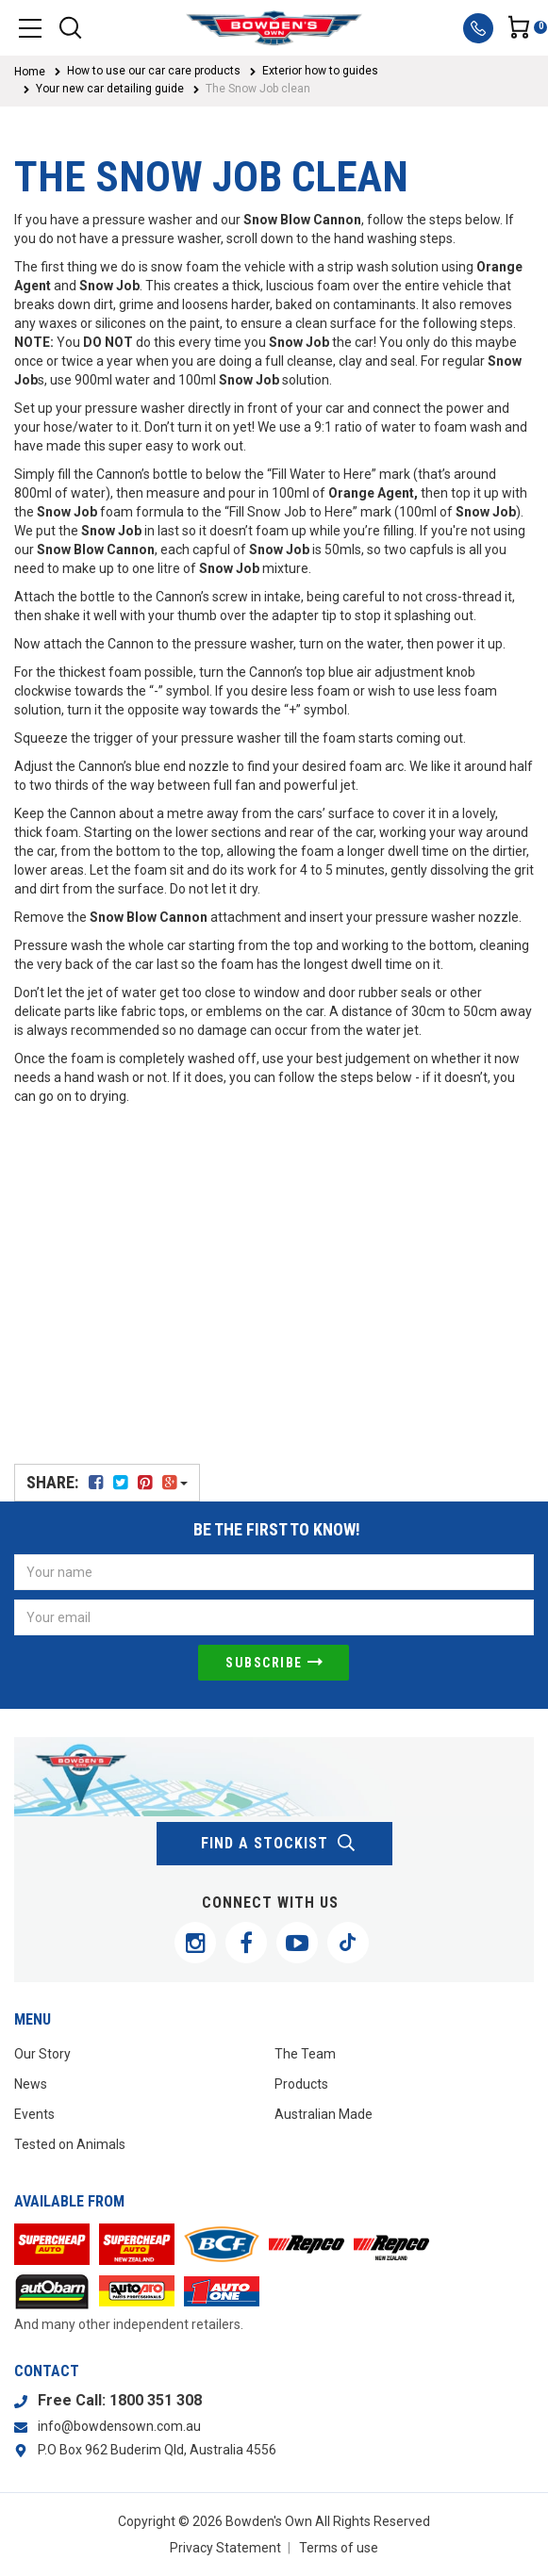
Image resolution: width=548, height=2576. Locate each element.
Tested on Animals (69, 2144)
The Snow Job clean (258, 88)
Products (301, 2084)
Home (29, 71)
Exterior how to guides (320, 70)
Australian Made (323, 2114)
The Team (305, 2053)
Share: (107, 1482)
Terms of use (338, 2547)
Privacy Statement (225, 2547)
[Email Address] (274, 1617)
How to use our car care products (154, 70)
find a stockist (279, 1843)
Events (34, 2114)
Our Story (42, 2053)
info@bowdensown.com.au (119, 2426)
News (30, 2084)
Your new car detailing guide (110, 88)
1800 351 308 (155, 2400)
